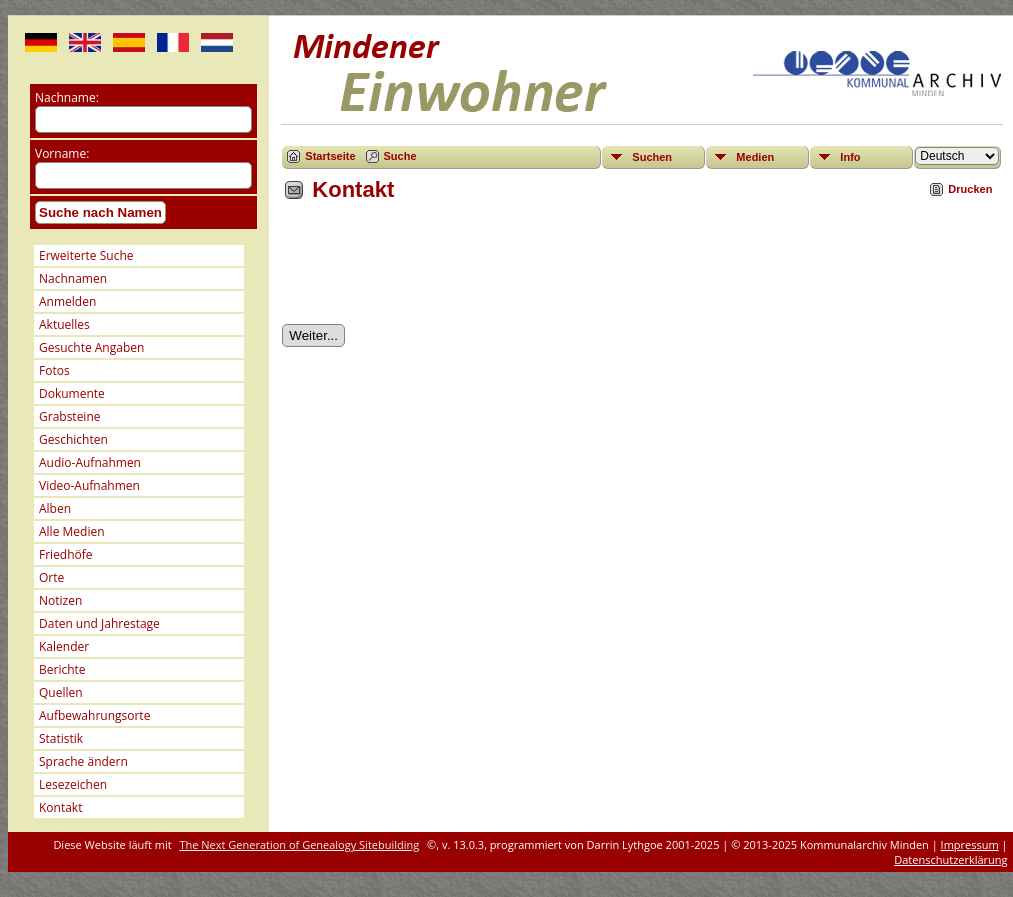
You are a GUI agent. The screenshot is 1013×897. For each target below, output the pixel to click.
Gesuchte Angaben (91, 347)
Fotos (54, 370)
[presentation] (434, 270)
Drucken (970, 189)
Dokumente (72, 393)
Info (850, 157)
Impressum (970, 844)
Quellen (61, 692)
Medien (755, 157)
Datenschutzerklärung (950, 859)
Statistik (61, 738)
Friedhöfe (66, 554)
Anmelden (67, 301)
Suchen (652, 157)
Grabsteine (70, 416)
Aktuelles (64, 324)
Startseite (330, 156)
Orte (51, 577)
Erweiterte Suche (86, 255)
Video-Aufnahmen (89, 485)
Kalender (64, 646)
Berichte (62, 669)
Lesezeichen (73, 784)
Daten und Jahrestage (99, 623)
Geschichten (73, 439)
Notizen (60, 600)
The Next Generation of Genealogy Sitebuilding (300, 844)
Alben (55, 508)
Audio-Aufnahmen (90, 462)
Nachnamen (73, 278)
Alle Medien (72, 531)
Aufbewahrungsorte (94, 715)
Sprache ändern (83, 761)
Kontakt (60, 807)
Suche (400, 156)
